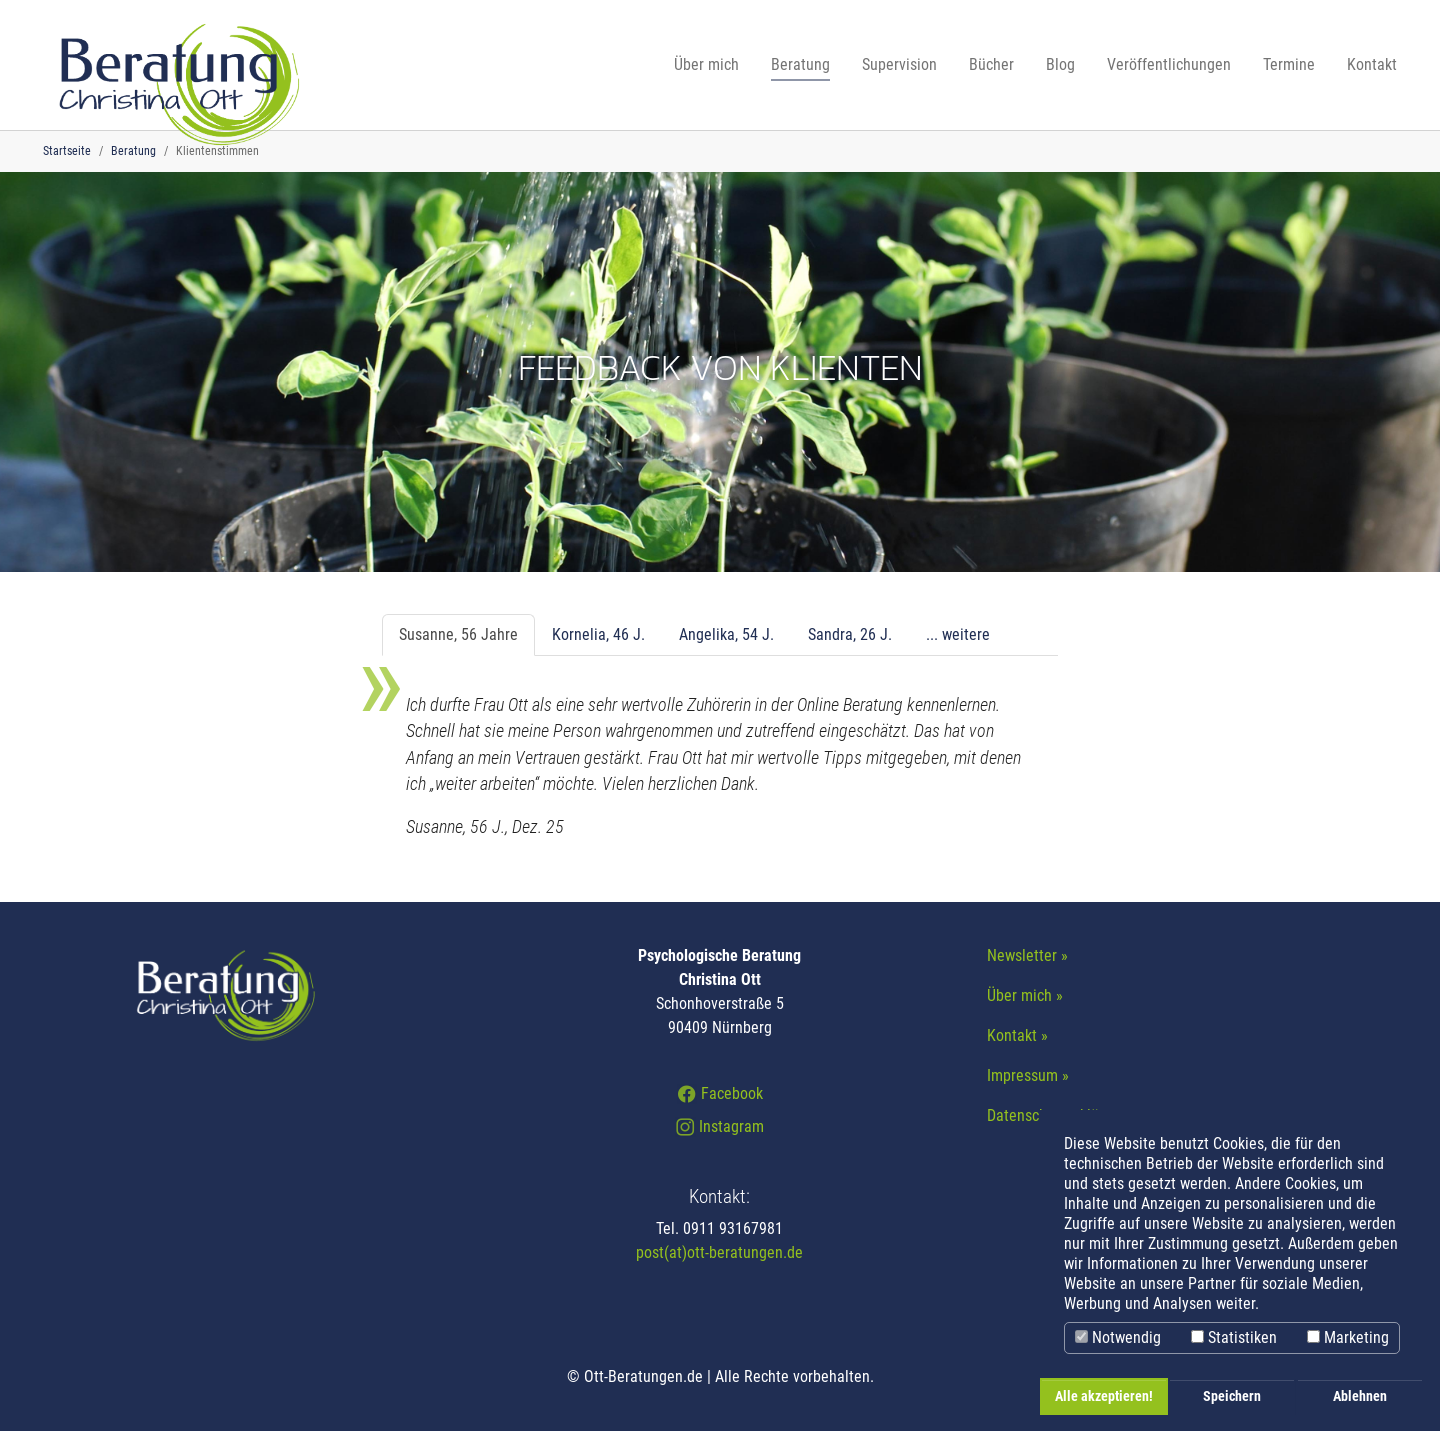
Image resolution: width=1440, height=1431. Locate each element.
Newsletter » (1027, 955)
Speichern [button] (1232, 1396)
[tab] (458, 635)
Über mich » (1025, 995)
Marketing (1348, 1337)
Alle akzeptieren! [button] (1104, 1396)
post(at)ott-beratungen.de (719, 1252)
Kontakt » (1017, 1035)
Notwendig (1118, 1337)
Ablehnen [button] (1360, 1396)
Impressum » (1028, 1075)
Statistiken (1234, 1337)
